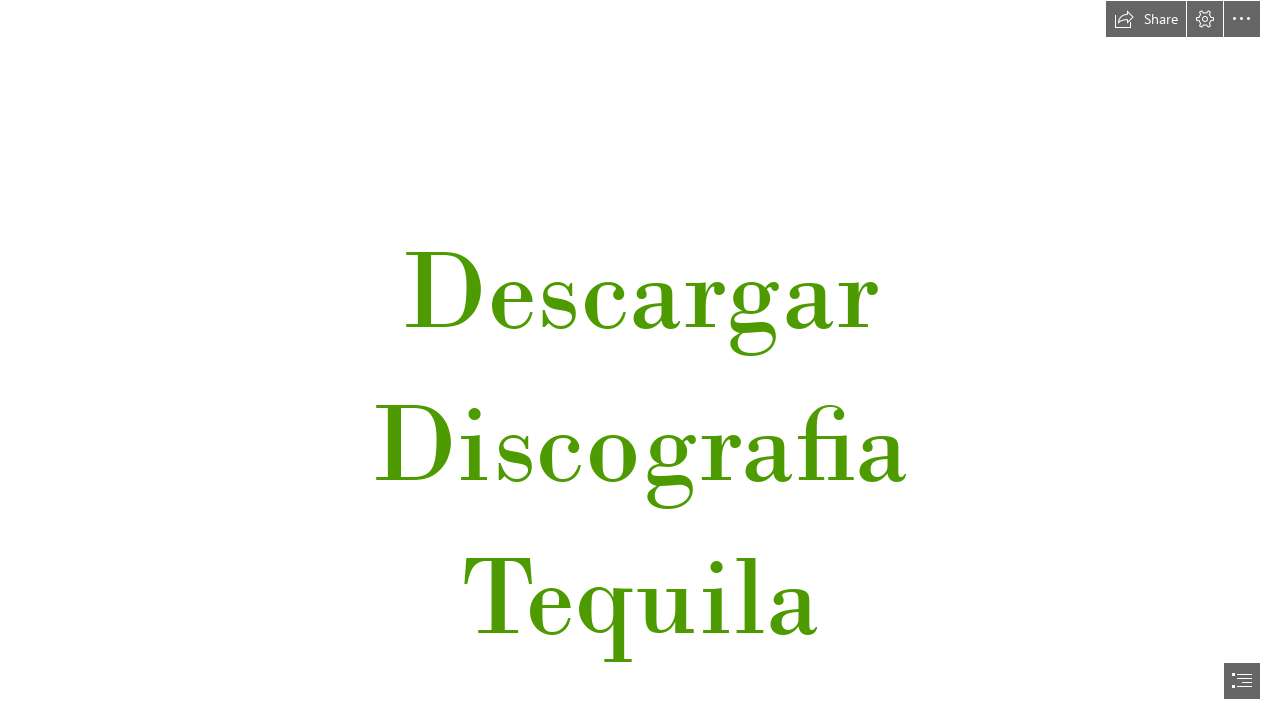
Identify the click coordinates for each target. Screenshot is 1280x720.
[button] (1146, 19)
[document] (640, 360)
